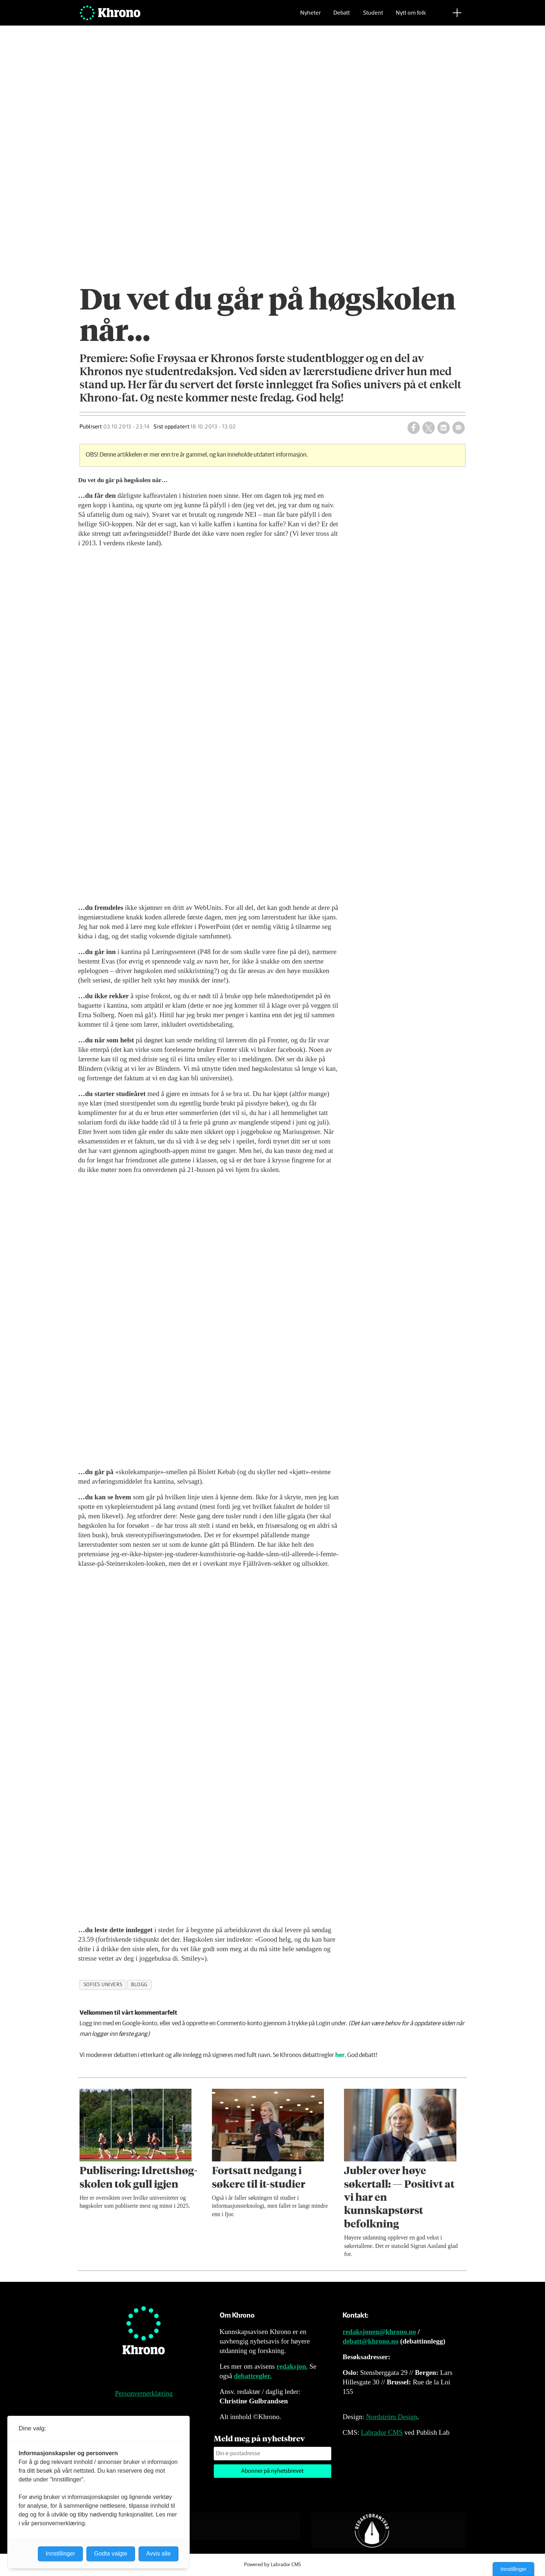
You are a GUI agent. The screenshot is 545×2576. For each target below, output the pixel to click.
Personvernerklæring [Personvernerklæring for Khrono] (144, 2393)
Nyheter (310, 16)
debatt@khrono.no (370, 2341)
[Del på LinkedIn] (443, 428)
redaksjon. (292, 2366)
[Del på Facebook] (413, 428)
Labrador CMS (382, 2432)
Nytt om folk (411, 16)
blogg (139, 1984)
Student (373, 16)
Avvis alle (158, 2553)
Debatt (341, 16)
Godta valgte (110, 2553)
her (340, 2055)
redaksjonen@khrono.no (379, 2331)
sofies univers (103, 1984)
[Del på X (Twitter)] (428, 428)
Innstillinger (513, 2569)
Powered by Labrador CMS (272, 2564)
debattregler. (252, 2376)
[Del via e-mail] (458, 428)
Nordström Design (391, 2417)
